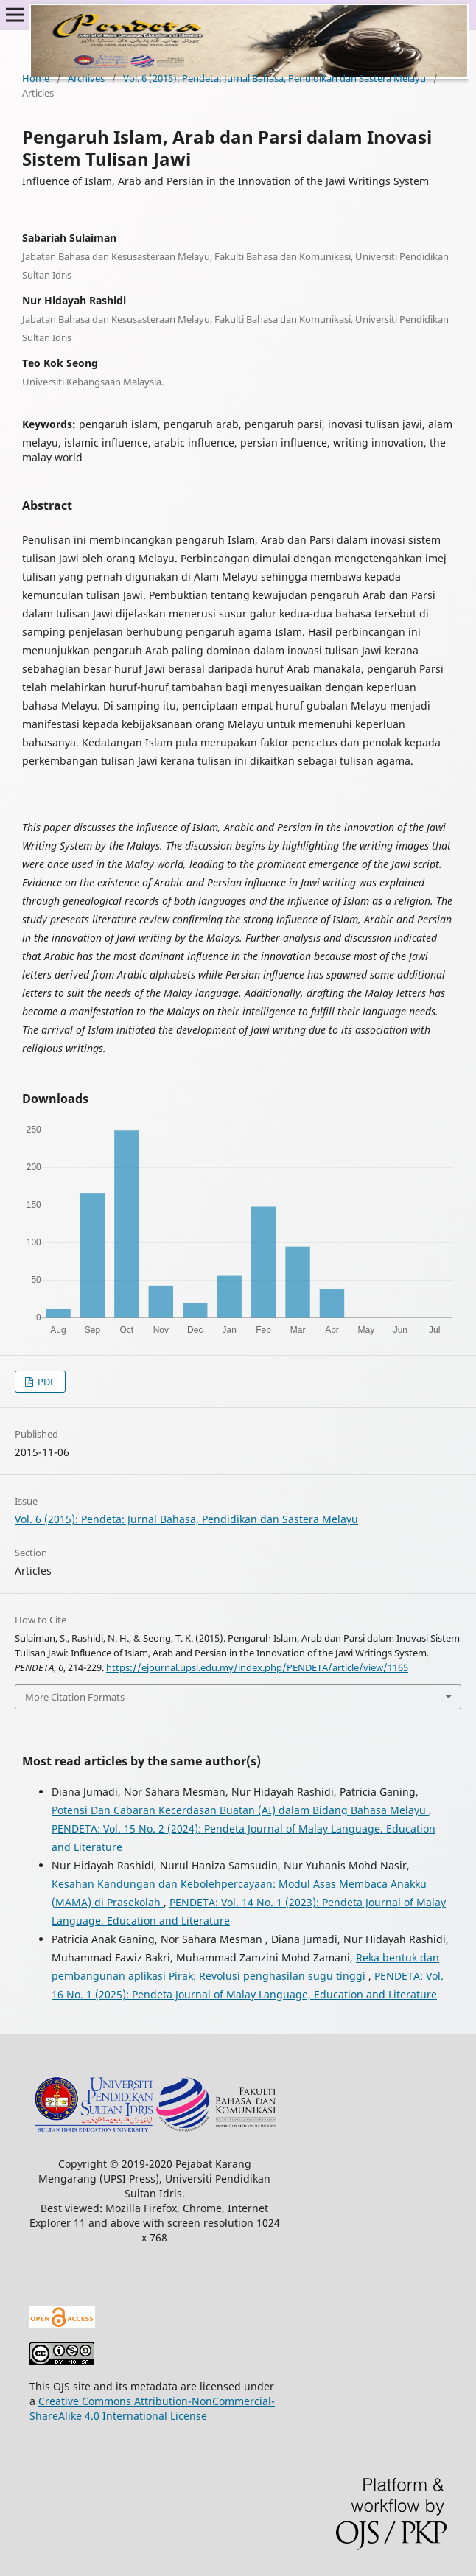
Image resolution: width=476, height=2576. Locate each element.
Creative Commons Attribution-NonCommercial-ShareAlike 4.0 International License (152, 2408)
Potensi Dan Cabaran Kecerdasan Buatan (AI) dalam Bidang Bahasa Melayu (240, 1810)
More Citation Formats (75, 1697)
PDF (45, 1381)
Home (35, 78)
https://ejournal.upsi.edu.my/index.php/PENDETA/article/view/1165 (257, 1667)
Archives (86, 78)
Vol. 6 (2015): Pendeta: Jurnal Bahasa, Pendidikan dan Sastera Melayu (274, 78)
